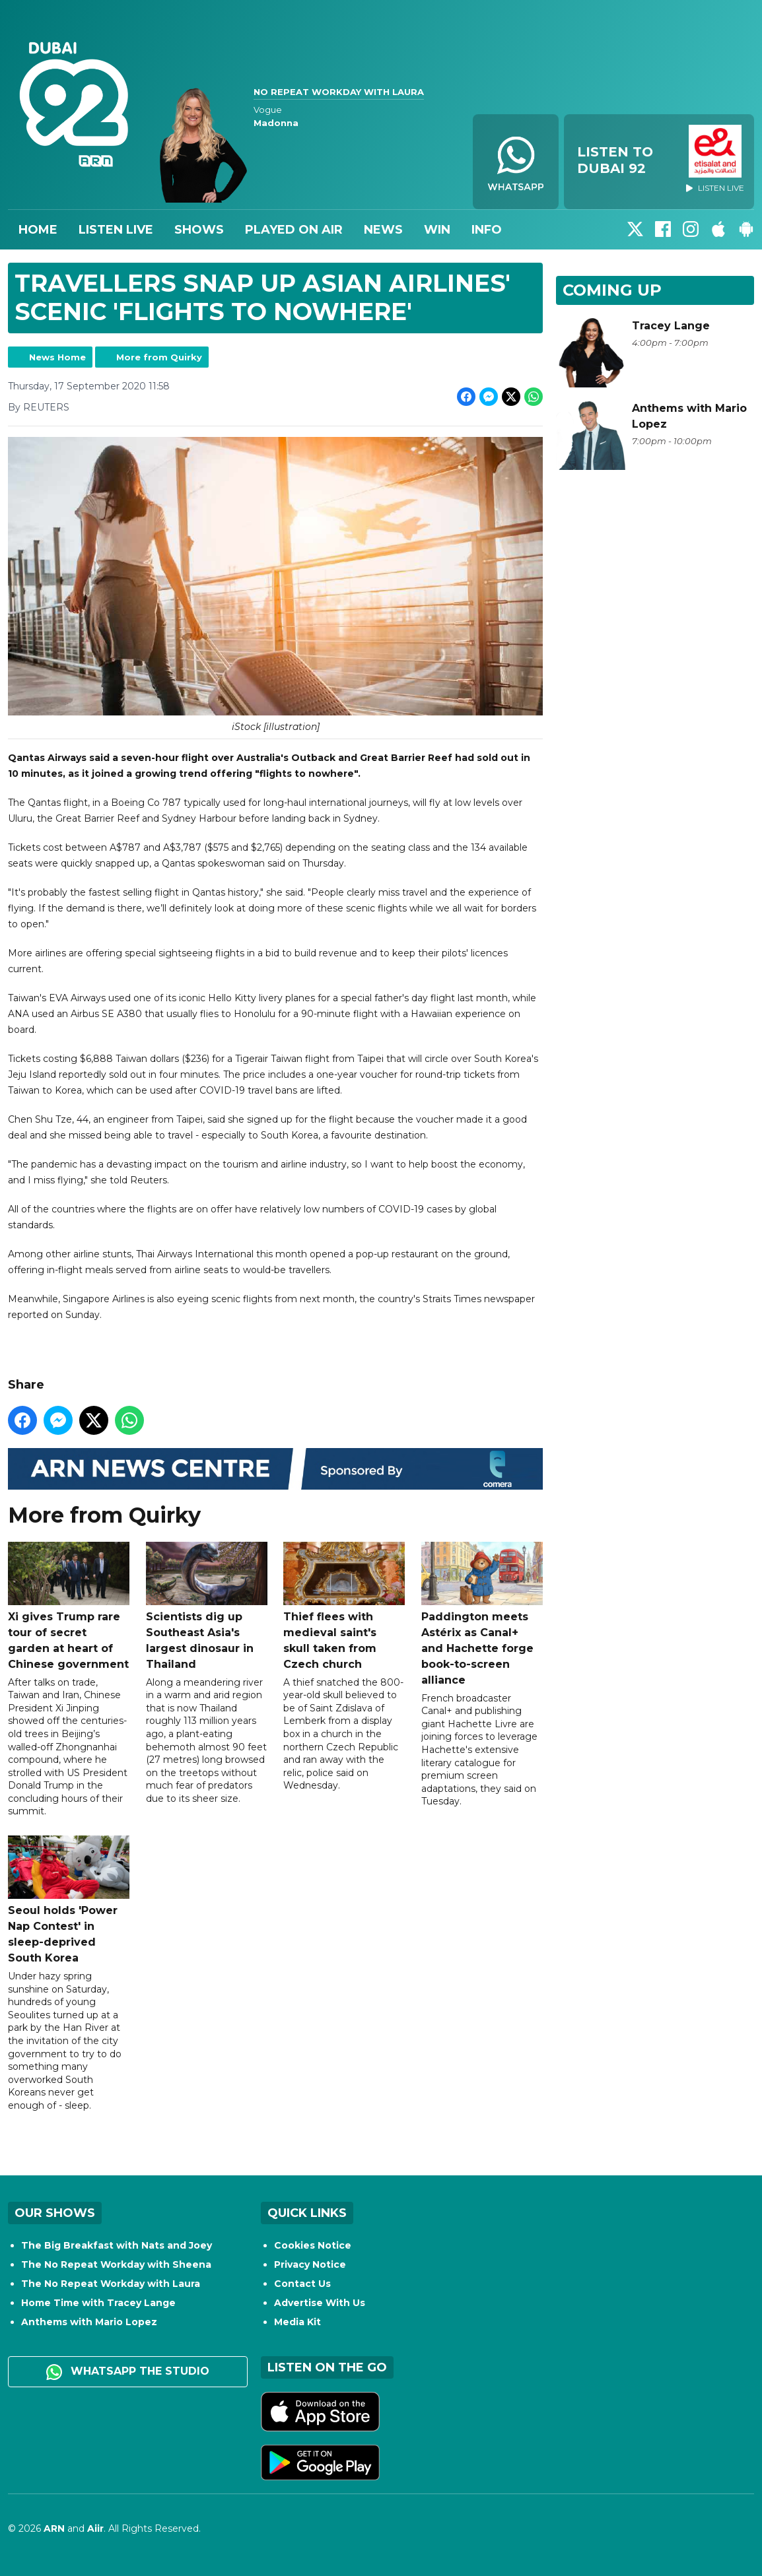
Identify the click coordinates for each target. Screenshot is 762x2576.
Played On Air (294, 229)
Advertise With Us (319, 2303)
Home (37, 229)
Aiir (95, 2528)
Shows (199, 229)
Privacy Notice (310, 2264)
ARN (54, 2528)
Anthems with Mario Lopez (89, 2322)
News (383, 229)
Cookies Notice (312, 2245)
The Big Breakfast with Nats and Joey (116, 2245)
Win (437, 229)
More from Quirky (159, 357)
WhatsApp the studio (127, 2372)
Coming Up (612, 290)
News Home (57, 357)
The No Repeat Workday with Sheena (116, 2264)
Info (486, 229)
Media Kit (297, 2322)
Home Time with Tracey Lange (98, 2303)
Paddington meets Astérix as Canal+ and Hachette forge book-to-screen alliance (482, 1613)
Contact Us (302, 2284)
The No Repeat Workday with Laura (110, 2284)
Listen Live (116, 229)
